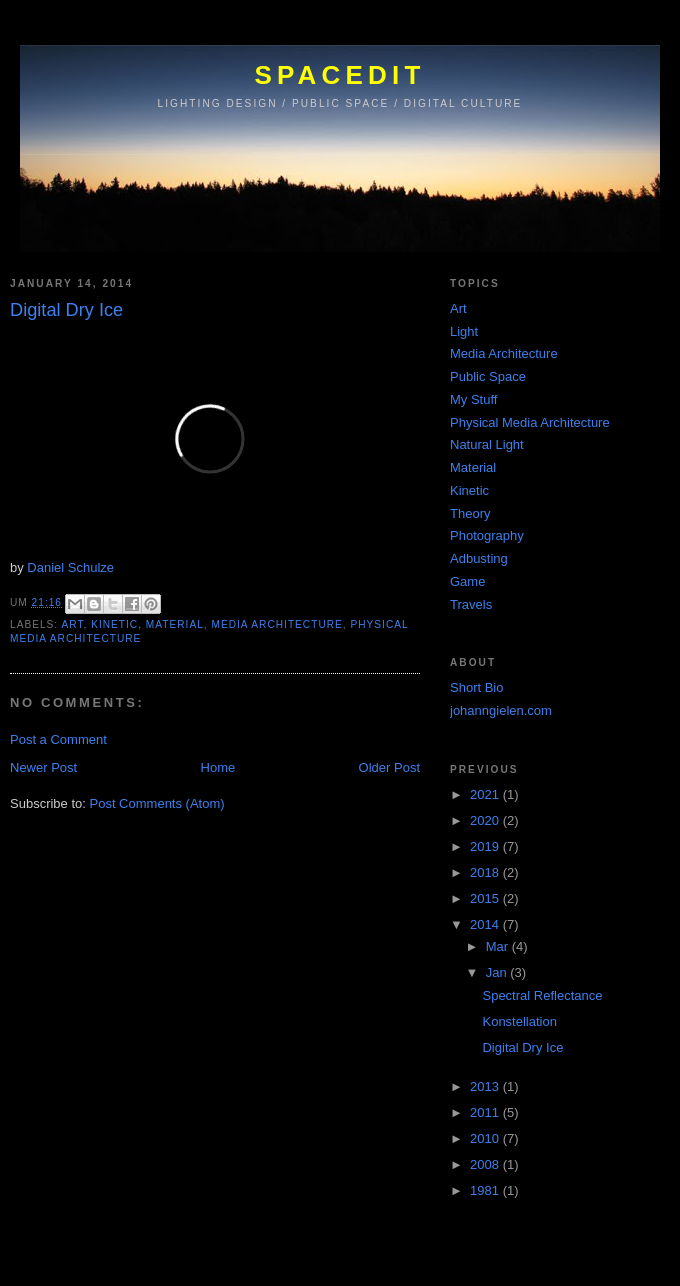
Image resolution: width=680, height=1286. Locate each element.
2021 (486, 794)
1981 (486, 1190)
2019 (486, 846)
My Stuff (473, 399)
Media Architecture (276, 624)
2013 (486, 1086)
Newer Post (43, 767)
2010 (486, 1138)
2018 (486, 872)
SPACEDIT (339, 75)
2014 (486, 924)
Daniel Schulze (70, 567)
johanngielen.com (501, 710)
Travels (471, 604)
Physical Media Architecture (530, 422)
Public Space (488, 376)
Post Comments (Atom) (157, 803)
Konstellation (519, 1021)
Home (218, 767)
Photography (487, 535)
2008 (486, 1164)
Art (72, 624)
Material (175, 624)
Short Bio (476, 687)
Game (467, 581)
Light (464, 331)
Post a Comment (58, 739)
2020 (486, 820)
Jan (498, 972)
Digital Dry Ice (522, 1047)
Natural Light (487, 444)
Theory (470, 513)
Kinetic (114, 624)
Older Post (389, 767)
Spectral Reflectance (542, 995)
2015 (486, 898)
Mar (499, 946)
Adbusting (479, 558)
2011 (486, 1112)
